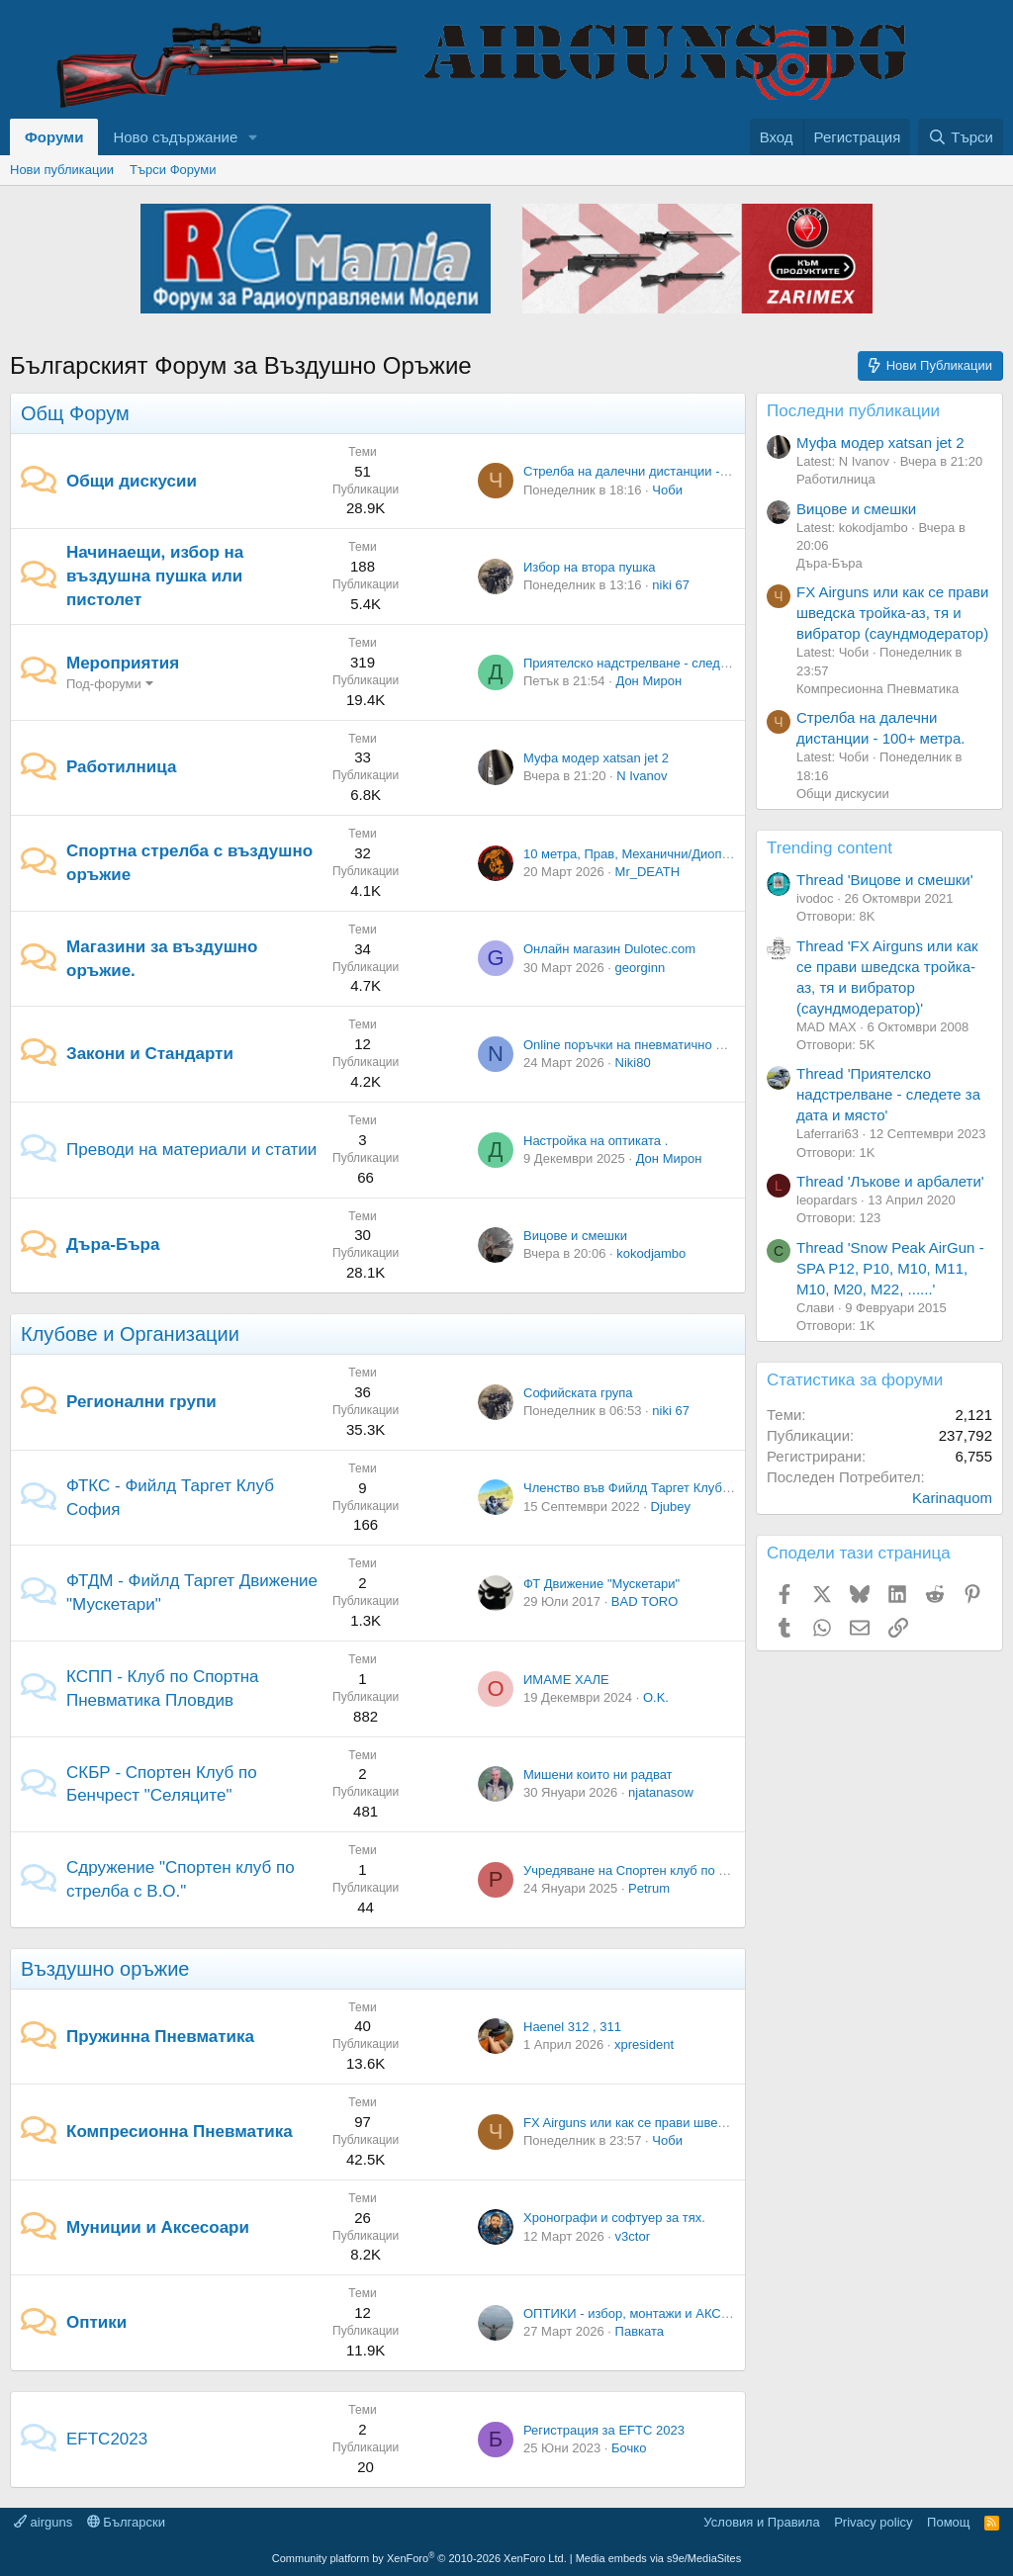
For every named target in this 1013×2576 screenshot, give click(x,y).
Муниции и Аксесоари (157, 2227)
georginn (640, 967)
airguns (43, 2522)
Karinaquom (952, 1497)
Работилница (121, 766)
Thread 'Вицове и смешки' (884, 879)
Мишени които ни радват (598, 1774)
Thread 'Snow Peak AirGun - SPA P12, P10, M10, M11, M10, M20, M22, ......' (890, 1268)
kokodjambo (651, 1253)
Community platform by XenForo (419, 2558)
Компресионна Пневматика (179, 2131)
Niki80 (633, 1062)
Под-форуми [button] (103, 683)
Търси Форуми (173, 169)
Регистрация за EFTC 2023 (604, 2430)
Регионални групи (141, 1401)
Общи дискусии (131, 481)
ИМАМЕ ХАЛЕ (566, 1679)
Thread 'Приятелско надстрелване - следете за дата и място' (888, 1094)
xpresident (644, 2044)
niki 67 (671, 584)
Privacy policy (873, 2522)
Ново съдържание (175, 137)
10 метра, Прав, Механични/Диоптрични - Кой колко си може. (705, 853)
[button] (253, 137)
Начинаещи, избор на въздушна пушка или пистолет (154, 576)
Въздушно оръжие (105, 1969)
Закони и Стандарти (149, 1053)
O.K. (656, 1697)
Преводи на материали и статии (191, 1149)
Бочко (628, 2448)
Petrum (649, 1888)
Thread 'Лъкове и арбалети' (890, 1181)
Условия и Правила (761, 2522)
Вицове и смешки (575, 1235)
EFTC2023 (106, 2439)
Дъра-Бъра (112, 1244)
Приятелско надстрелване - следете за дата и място (680, 663)
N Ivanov (641, 775)
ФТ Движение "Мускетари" (601, 1583)
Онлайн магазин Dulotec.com (609, 948)
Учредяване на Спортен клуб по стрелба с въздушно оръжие (705, 1870)
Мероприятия (122, 663)
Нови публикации (62, 169)
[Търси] (960, 137)
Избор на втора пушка (589, 567)
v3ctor (632, 2236)
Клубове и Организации (130, 1334)
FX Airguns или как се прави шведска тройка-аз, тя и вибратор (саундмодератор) (892, 612)
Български (126, 2522)
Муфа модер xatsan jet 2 (596, 758)
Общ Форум (75, 413)
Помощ (948, 2522)
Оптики (96, 2322)
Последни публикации (853, 410)
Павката (639, 2331)
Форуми (54, 137)
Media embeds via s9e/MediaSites (659, 2558)
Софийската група (578, 1392)
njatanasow (660, 1792)
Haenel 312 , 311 (572, 2026)
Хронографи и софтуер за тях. (614, 2217)
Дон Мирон (648, 680)
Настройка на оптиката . (595, 1140)
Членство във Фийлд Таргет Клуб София (645, 1487)
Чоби (667, 490)
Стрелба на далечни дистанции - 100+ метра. (659, 471)
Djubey (671, 1506)
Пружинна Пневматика (160, 2036)
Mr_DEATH (647, 871)
